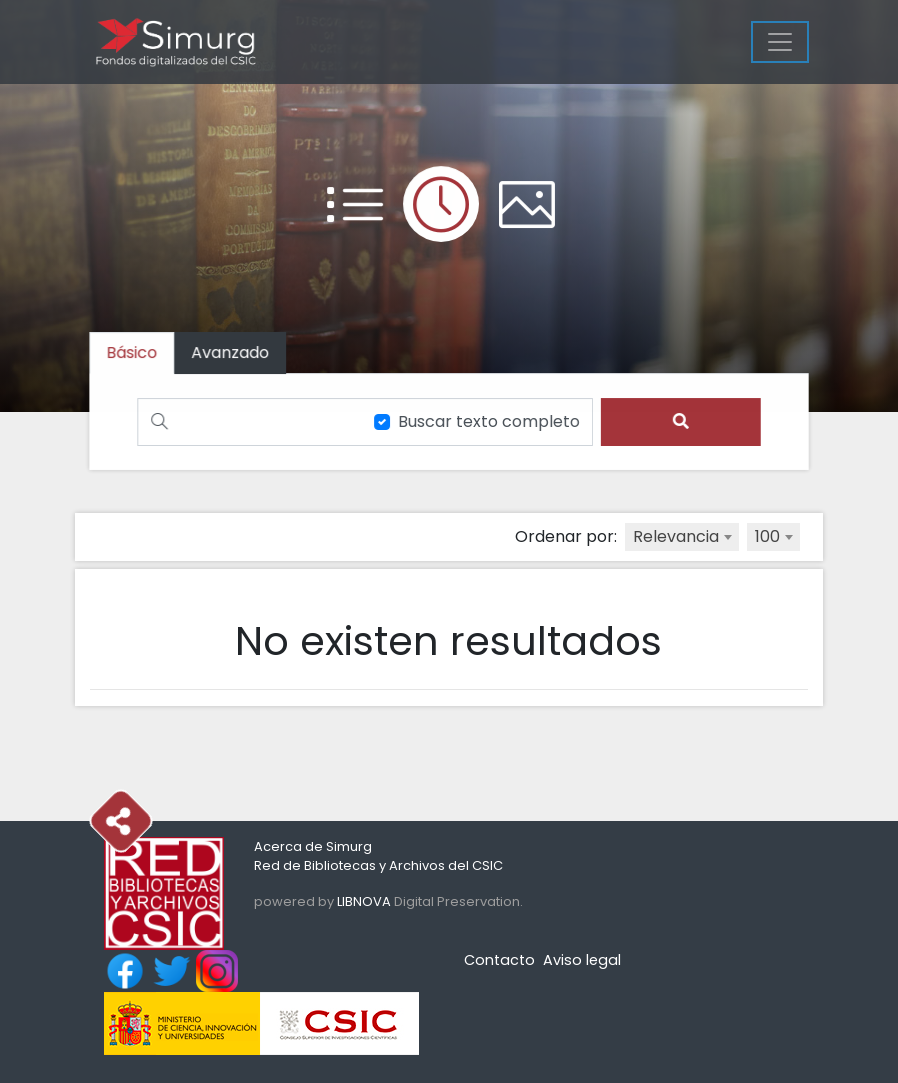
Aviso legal (582, 960)
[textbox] (682, 537)
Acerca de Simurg (313, 846)
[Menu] (780, 42)
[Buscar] (247, 421)
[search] (677, 421)
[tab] (233, 353)
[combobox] (682, 537)
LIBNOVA (364, 901)
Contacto (499, 960)
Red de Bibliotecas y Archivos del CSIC (378, 865)
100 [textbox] (767, 536)
